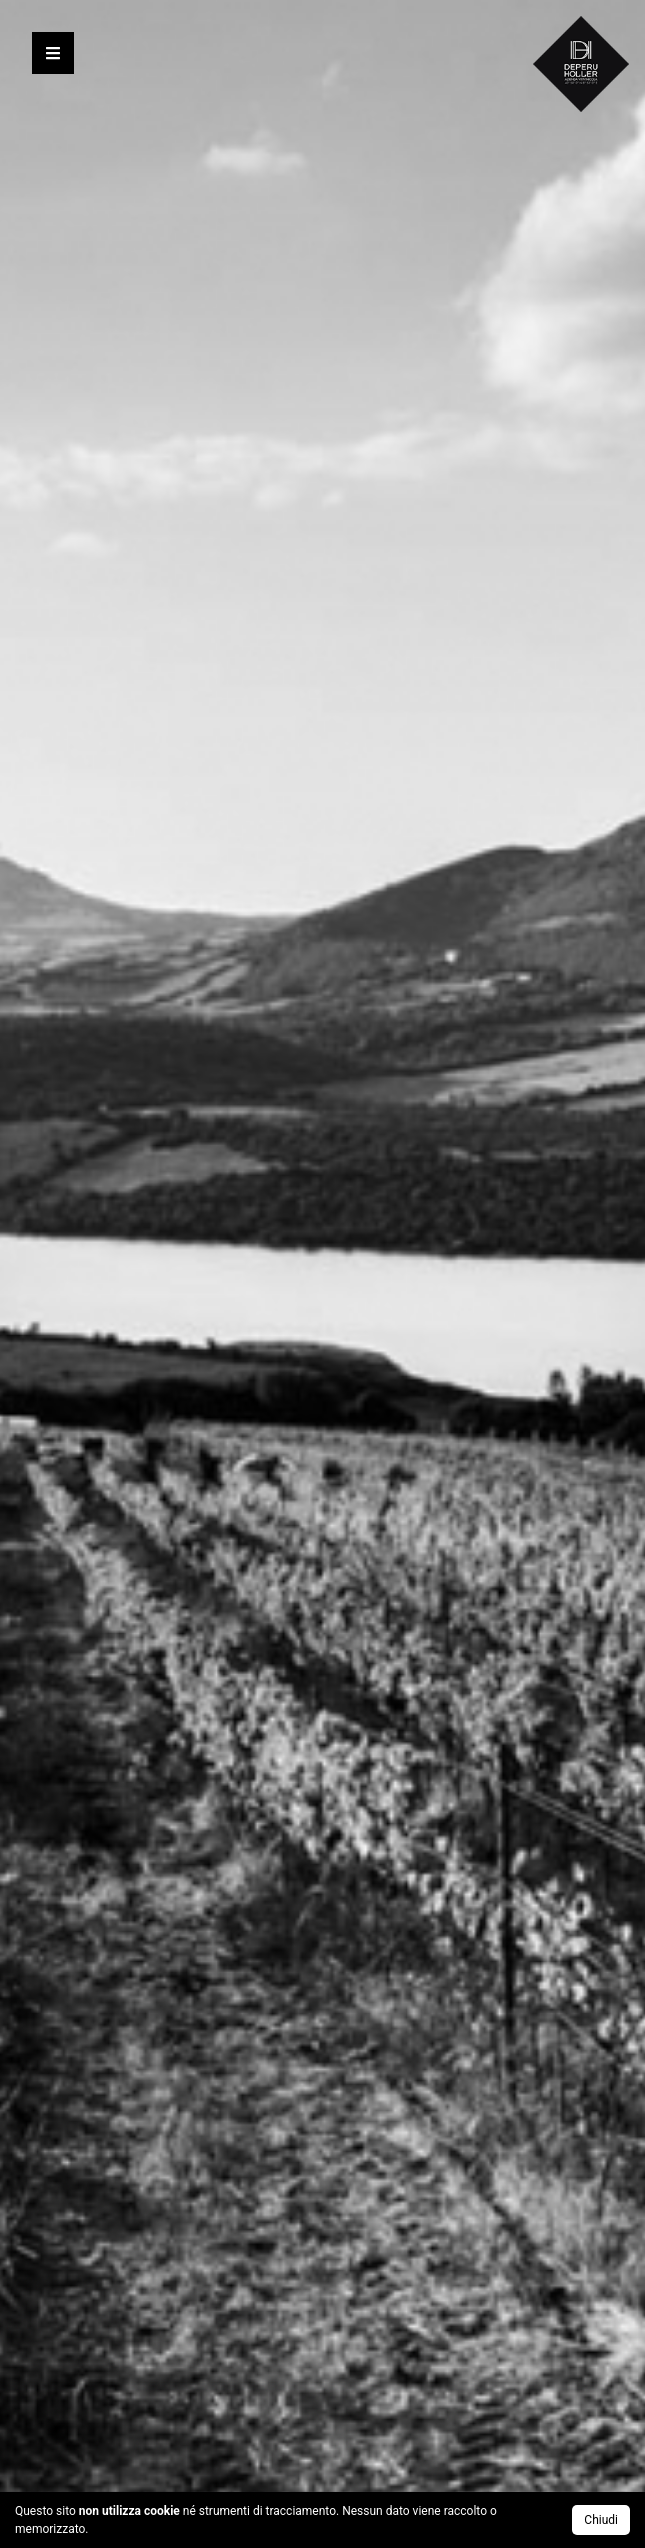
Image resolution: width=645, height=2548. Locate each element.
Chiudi (601, 2520)
